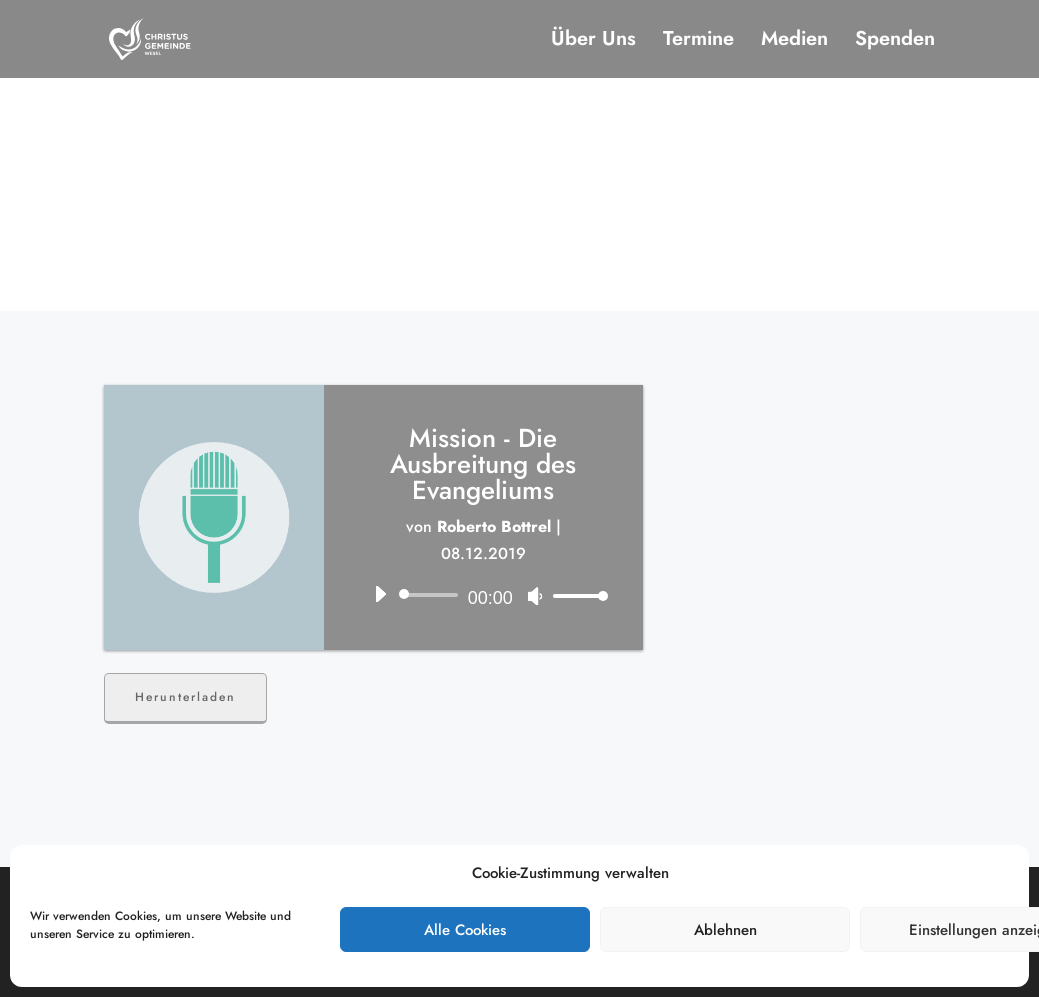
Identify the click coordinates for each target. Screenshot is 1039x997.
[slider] (432, 595)
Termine (698, 42)
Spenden (895, 42)
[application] (483, 595)
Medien (794, 42)
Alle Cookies (465, 930)
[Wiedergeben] (380, 594)
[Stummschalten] (535, 596)
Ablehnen (725, 930)
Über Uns (593, 42)
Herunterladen (185, 697)
